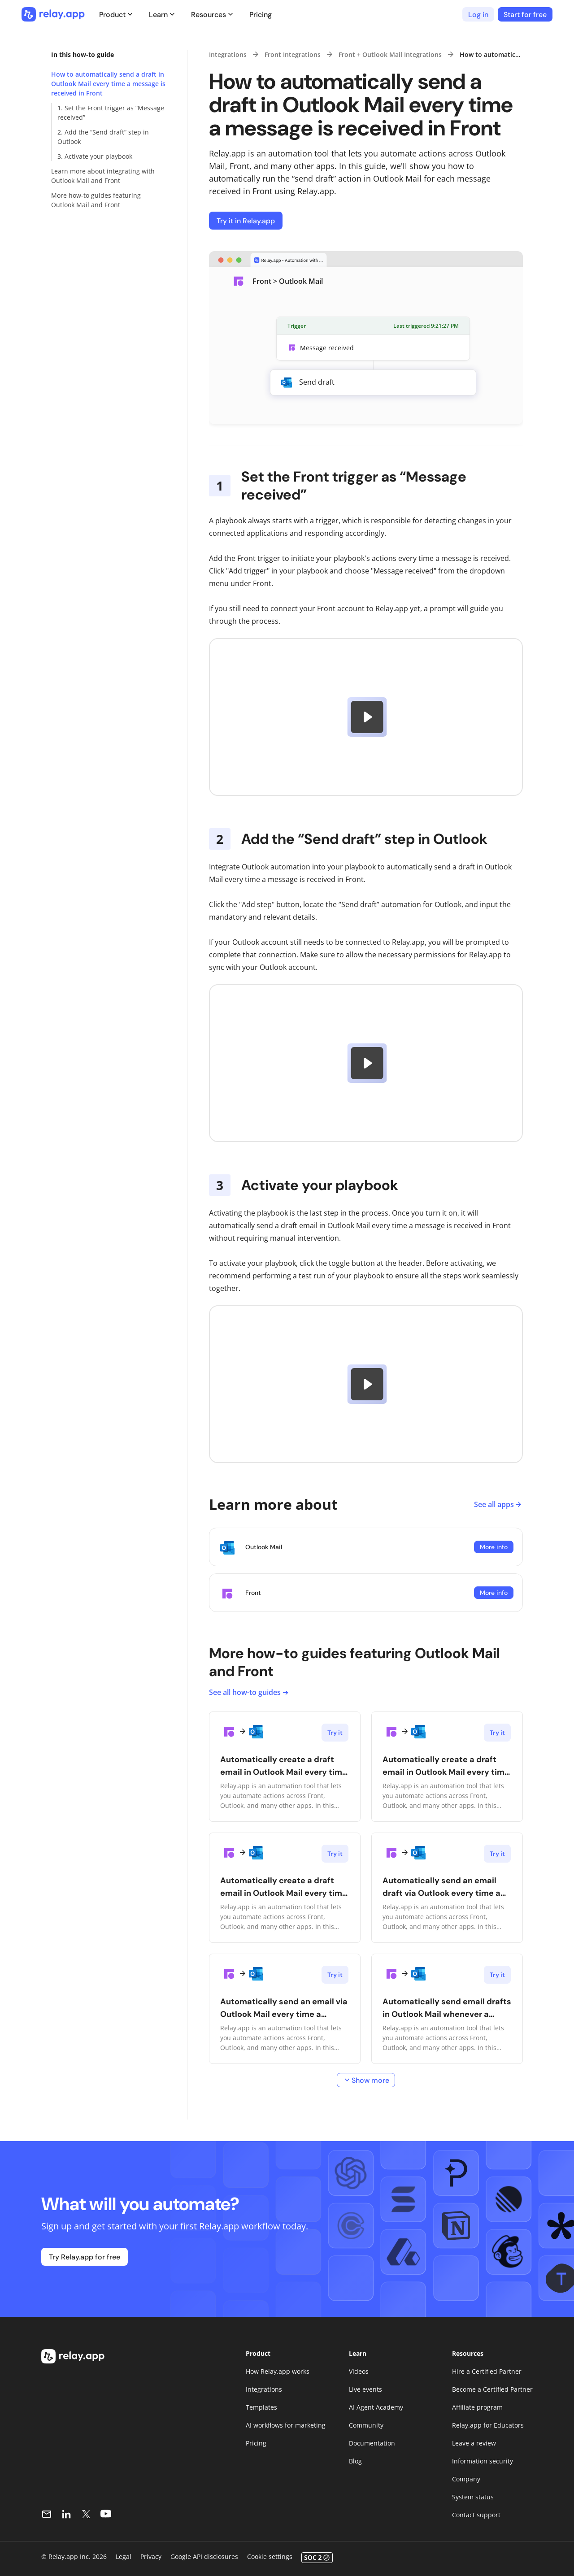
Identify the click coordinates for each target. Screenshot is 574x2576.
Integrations (228, 54)
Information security (482, 2461)
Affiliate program (477, 2407)
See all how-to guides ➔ (248, 1692)
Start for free (525, 14)
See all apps (498, 1504)
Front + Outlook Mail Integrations (390, 54)
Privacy (150, 2556)
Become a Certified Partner (492, 2389)
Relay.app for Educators (488, 2425)
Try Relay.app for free (84, 2257)
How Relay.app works (277, 2371)
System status (473, 2497)
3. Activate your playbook (94, 156)
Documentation (372, 2443)
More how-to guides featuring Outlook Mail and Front (96, 200)
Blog (355, 2461)
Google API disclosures (204, 2556)
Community (366, 2425)
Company (466, 2479)
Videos (359, 2371)
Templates (261, 2407)
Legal (123, 2556)
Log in (478, 14)
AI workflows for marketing (286, 2425)
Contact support (476, 2515)
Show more (366, 2080)
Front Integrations (293, 54)
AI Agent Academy (376, 2407)
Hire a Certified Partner (487, 2371)
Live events (365, 2389)
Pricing (260, 14)
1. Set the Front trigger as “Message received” (110, 113)
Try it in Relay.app (246, 221)
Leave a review (474, 2443)
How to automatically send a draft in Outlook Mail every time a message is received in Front (108, 83)
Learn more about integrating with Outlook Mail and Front (103, 176)
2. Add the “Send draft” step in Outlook (103, 137)
